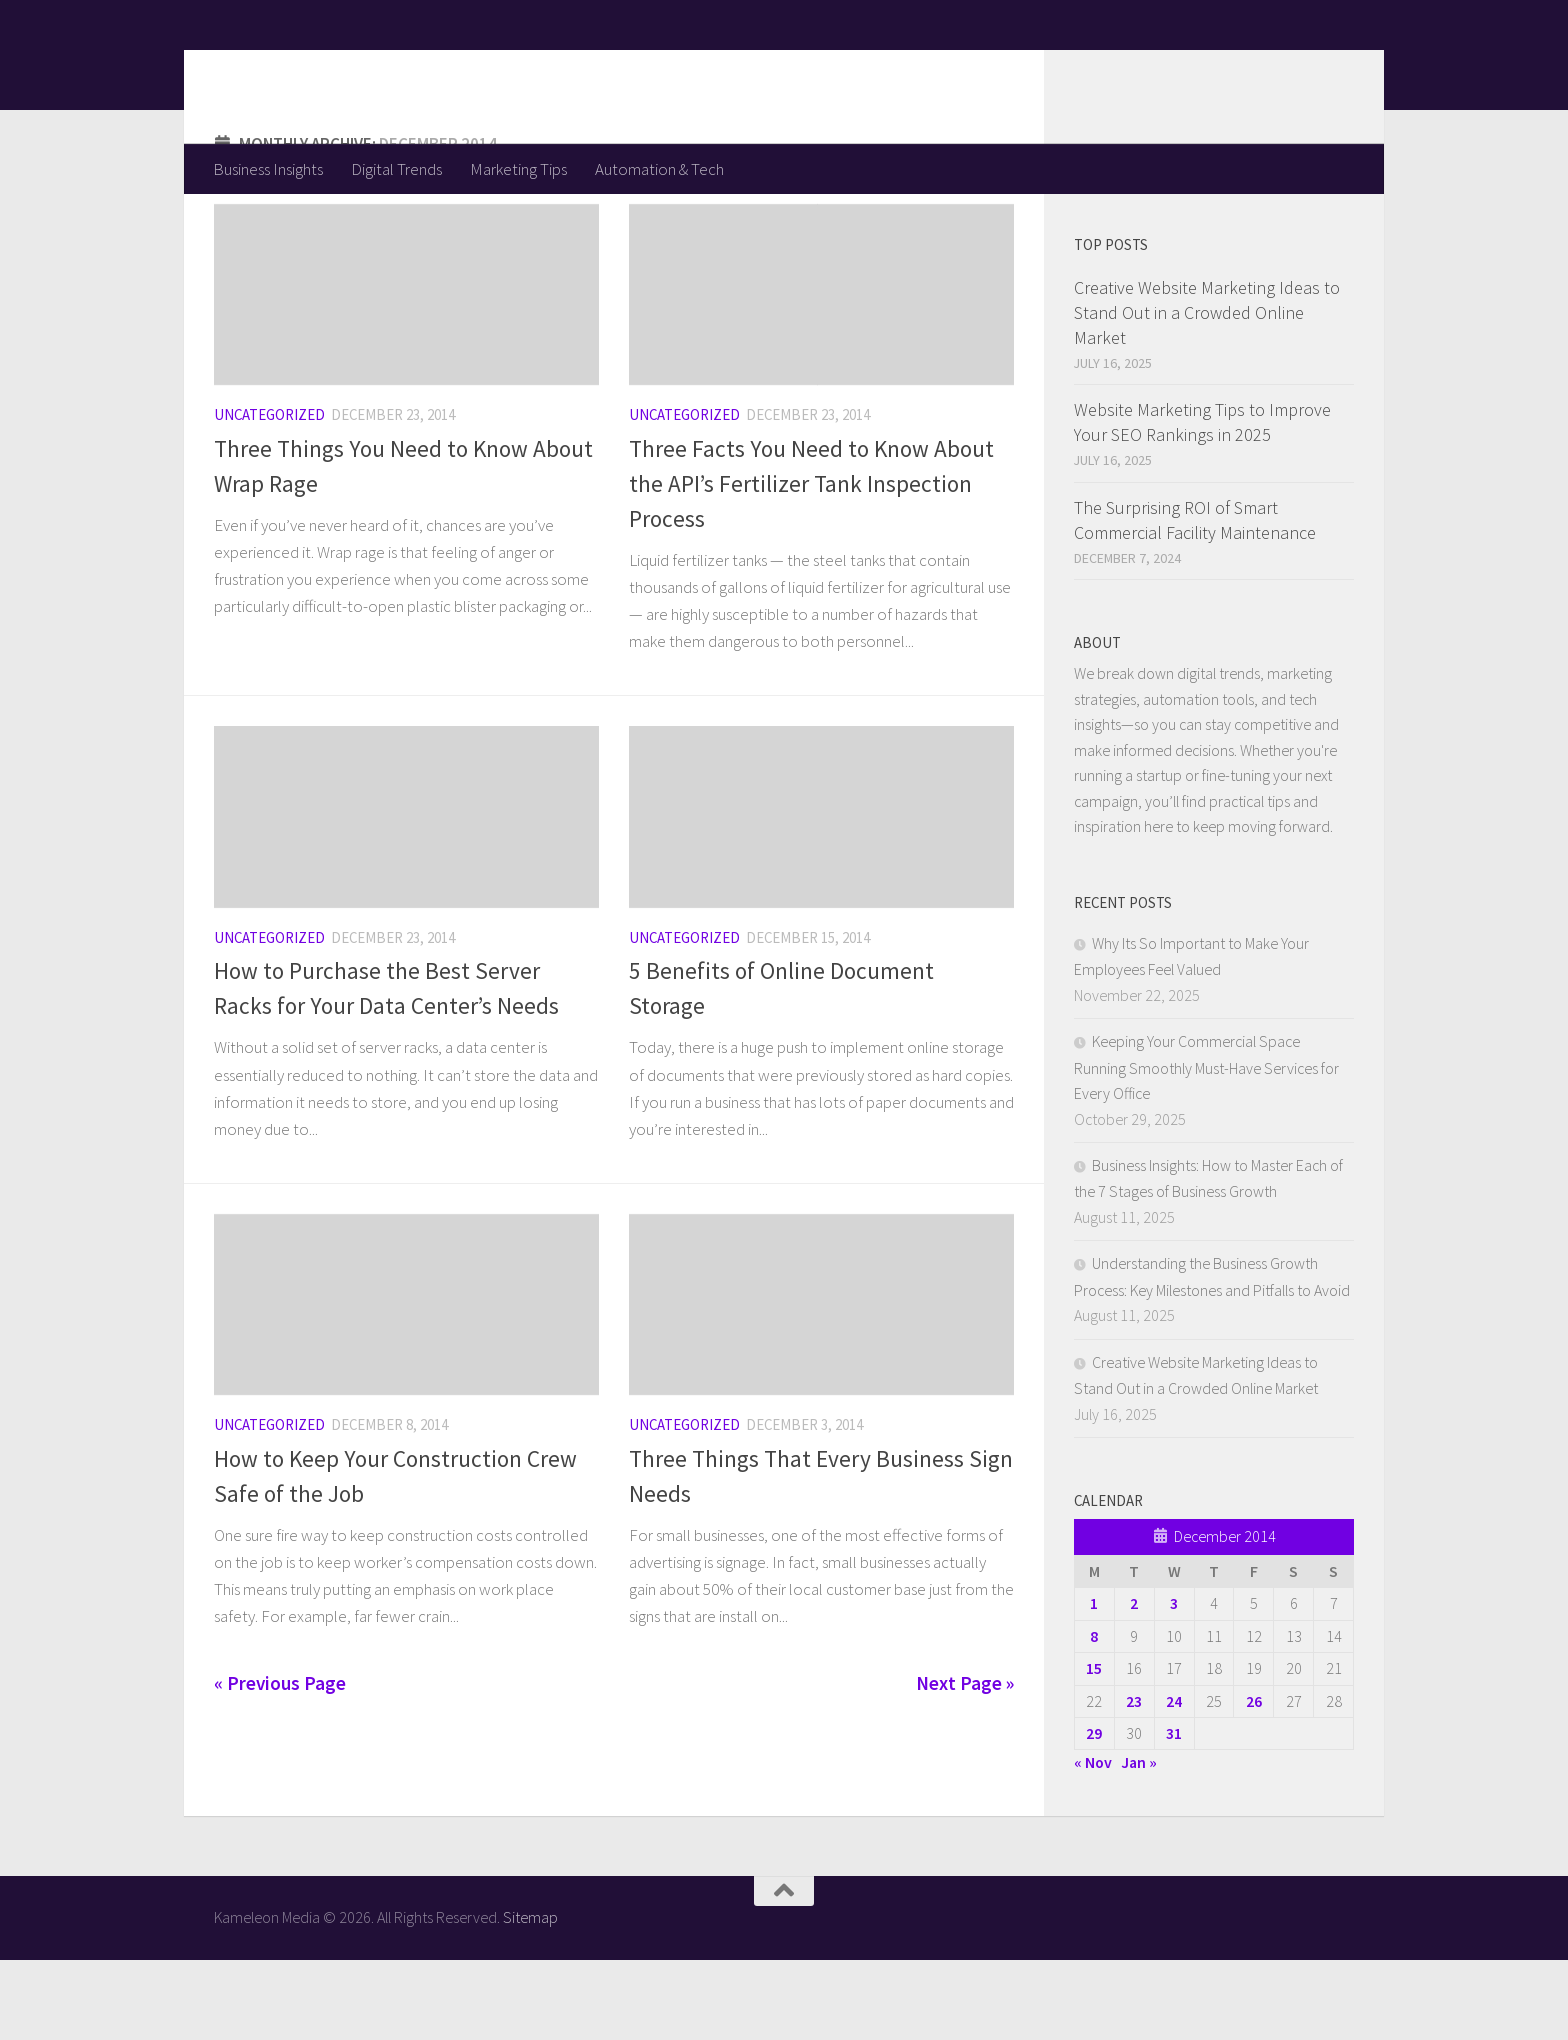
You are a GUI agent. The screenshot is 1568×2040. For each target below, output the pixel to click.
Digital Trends (396, 169)
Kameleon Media (369, 71)
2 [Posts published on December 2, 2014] (1134, 1683)
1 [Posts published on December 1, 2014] (1094, 1683)
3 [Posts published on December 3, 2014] (1174, 1683)
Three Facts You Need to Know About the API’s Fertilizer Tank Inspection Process (811, 563)
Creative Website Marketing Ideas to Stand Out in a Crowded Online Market (1207, 392)
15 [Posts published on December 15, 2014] (1094, 1748)
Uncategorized (269, 494)
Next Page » (965, 1763)
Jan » (1139, 1842)
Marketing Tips (518, 169)
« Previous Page (280, 1763)
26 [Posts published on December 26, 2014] (1254, 1781)
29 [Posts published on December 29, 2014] (1094, 1813)
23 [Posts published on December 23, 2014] (1134, 1781)
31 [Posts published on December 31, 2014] (1174, 1813)
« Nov (1093, 1842)
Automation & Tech (659, 169)
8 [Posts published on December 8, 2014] (1094, 1716)
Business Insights (268, 169)
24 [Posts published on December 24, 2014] (1174, 1781)
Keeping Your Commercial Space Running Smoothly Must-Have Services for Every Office (1206, 1147)
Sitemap (530, 1997)
